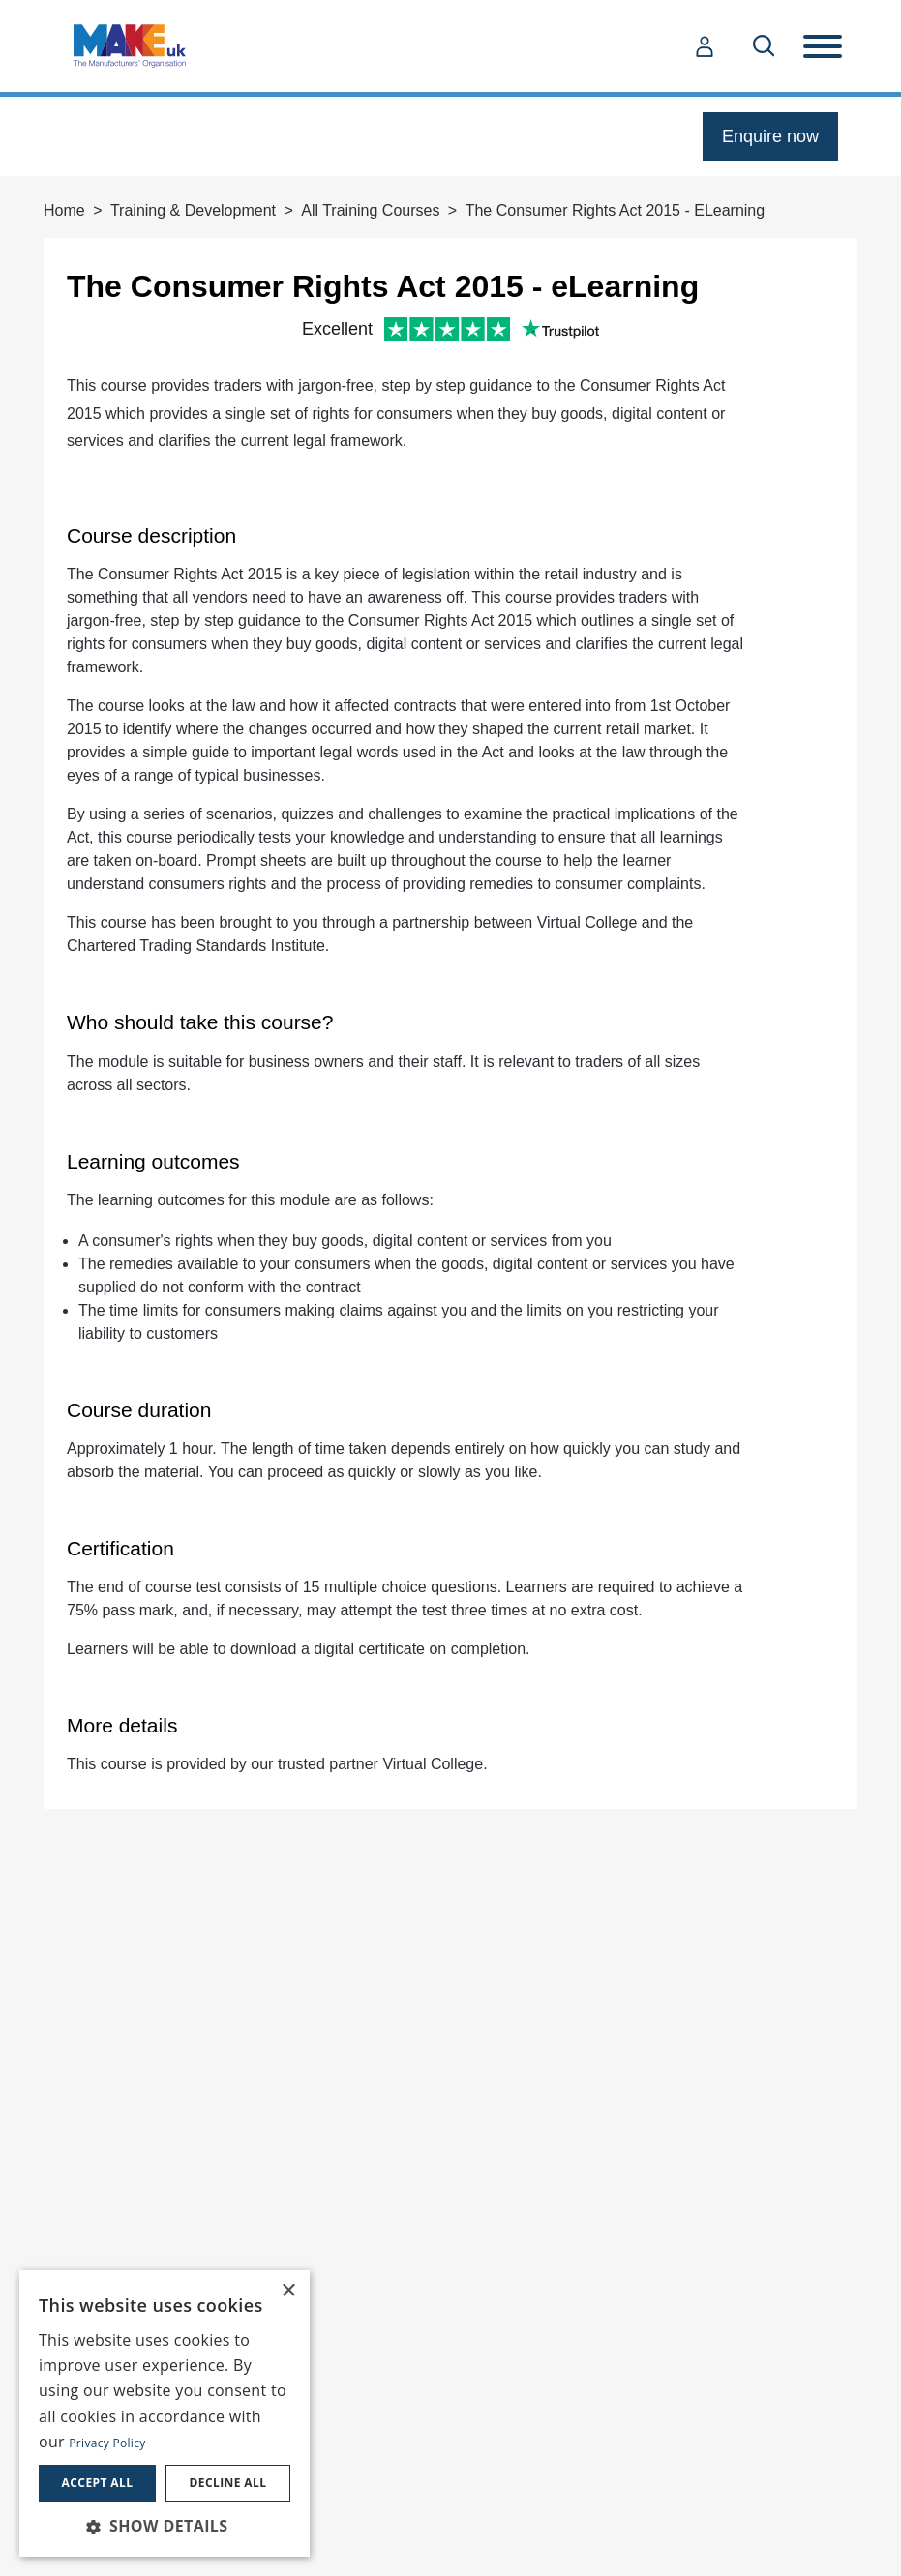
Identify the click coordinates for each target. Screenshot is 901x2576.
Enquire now (770, 136)
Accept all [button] (98, 2482)
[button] (164, 2525)
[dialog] (164, 2413)
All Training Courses (370, 210)
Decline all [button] (228, 2482)
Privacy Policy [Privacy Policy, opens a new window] (107, 2443)
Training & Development (193, 210)
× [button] (288, 2291)
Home (64, 210)
